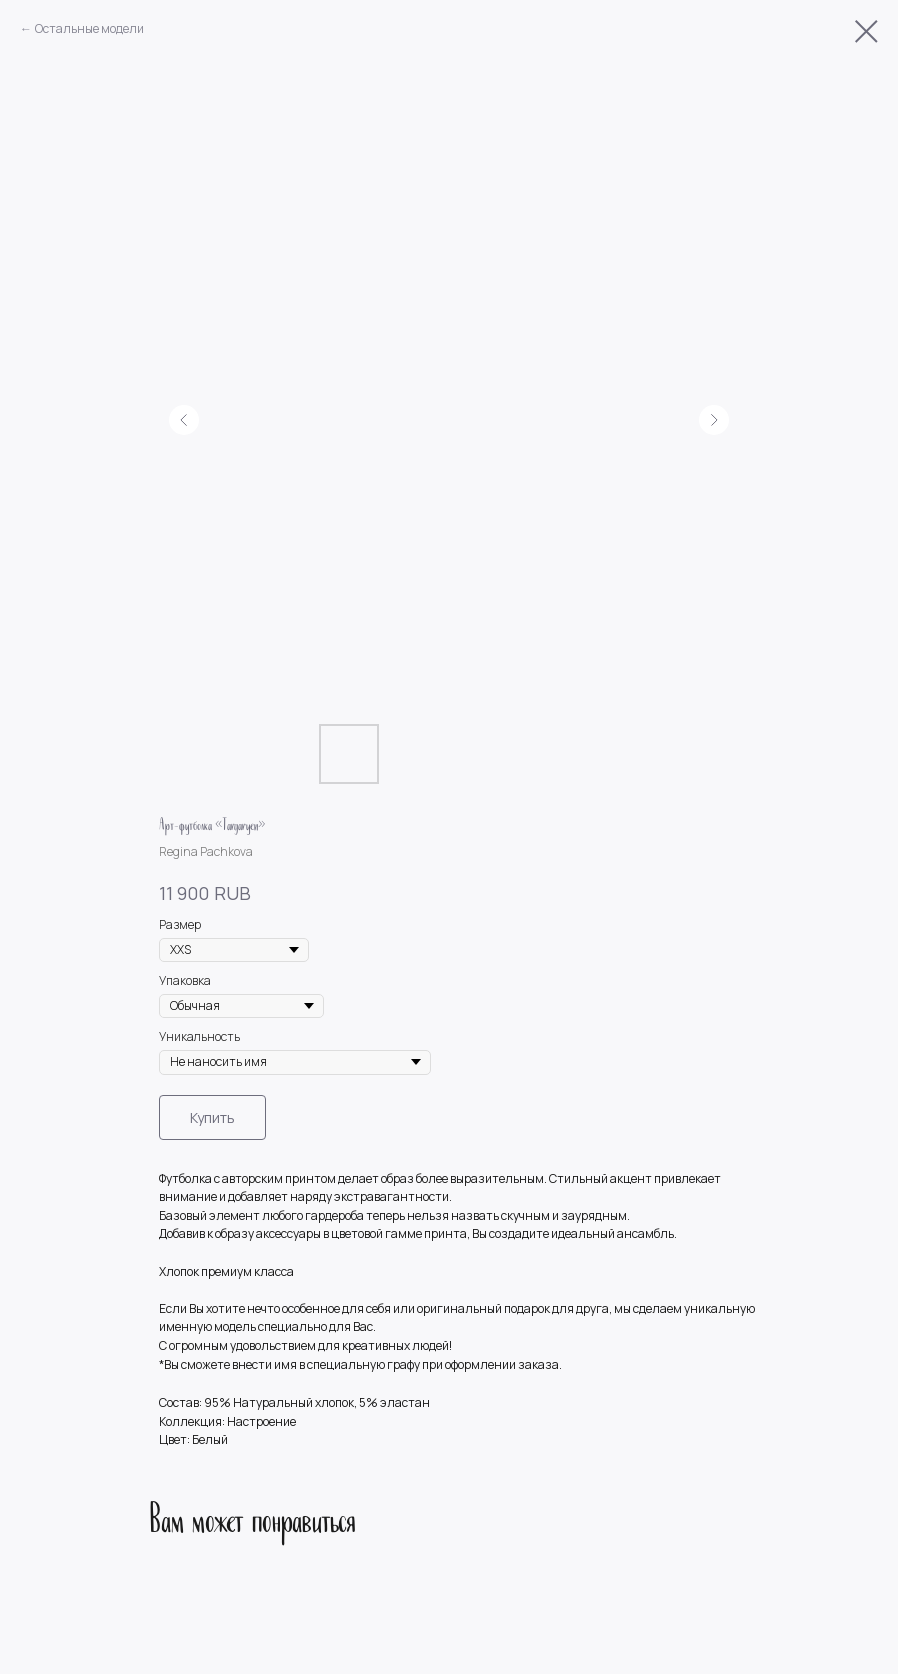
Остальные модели (89, 28)
